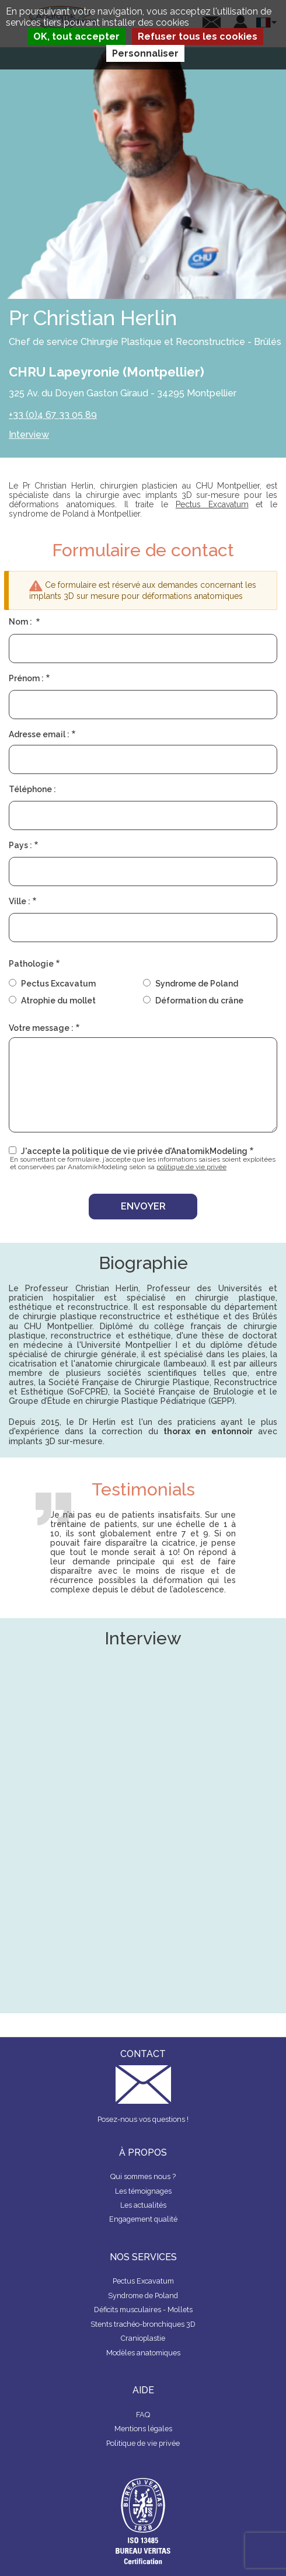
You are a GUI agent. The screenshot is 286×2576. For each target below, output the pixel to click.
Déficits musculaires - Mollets (143, 2309)
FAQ (143, 2414)
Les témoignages (143, 2191)
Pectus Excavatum (212, 504)
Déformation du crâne (199, 1000)
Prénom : (26, 678)
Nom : (21, 621)
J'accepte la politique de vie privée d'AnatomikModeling (134, 1151)
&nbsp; (143, 1921)
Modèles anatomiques (143, 2352)
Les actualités (143, 2205)
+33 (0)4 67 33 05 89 (53, 414)
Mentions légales (143, 2428)
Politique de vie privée (143, 2443)
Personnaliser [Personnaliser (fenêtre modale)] (145, 53)
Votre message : (41, 1028)
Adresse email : (39, 734)
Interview (29, 434)
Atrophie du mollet (58, 1000)
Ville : (19, 901)
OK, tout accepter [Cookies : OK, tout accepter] (76, 36)
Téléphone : (32, 789)
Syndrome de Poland (196, 983)
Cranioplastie (143, 2338)
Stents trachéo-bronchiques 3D (143, 2324)
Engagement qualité (143, 2219)
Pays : (20, 845)
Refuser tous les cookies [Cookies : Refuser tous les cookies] (197, 36)
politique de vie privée (191, 1167)
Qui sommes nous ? (143, 2176)
